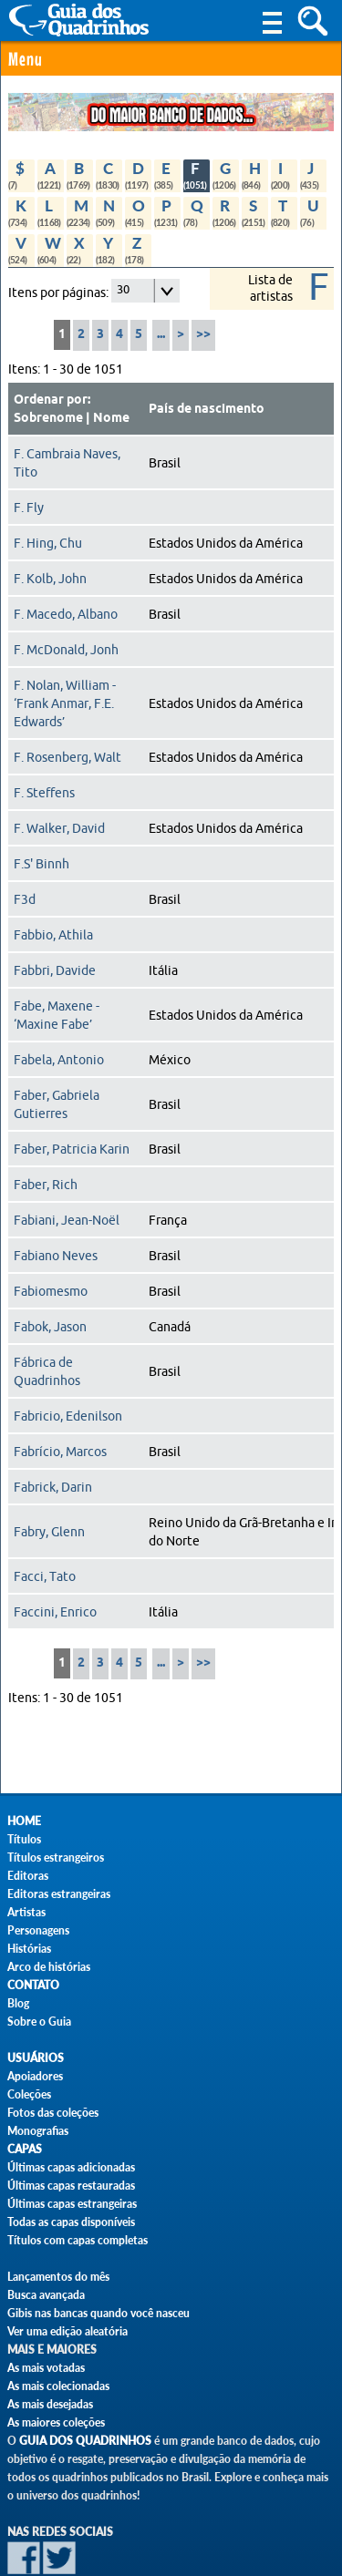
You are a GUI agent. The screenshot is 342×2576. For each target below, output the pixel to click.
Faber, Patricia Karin (72, 1149)
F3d (25, 899)
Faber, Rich (46, 1184)
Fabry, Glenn (49, 1532)
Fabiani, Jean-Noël (66, 1220)
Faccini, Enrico (55, 1612)
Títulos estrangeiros (55, 1857)
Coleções (29, 2094)
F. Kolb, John (50, 578)
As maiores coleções (56, 2422)
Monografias (37, 2131)
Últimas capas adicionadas (71, 2167)
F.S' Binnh (41, 864)
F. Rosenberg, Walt (67, 757)
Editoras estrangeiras (58, 1894)
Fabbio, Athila (53, 935)
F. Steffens (44, 793)
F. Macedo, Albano (66, 614)
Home (24, 1821)
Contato (33, 1985)
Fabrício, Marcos (60, 1451)
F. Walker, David (59, 828)
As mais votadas (46, 2368)
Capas (24, 2149)
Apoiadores (35, 2076)
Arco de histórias (48, 1967)
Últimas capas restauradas (71, 2185)
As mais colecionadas (58, 2386)
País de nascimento (206, 409)
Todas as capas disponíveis (71, 2222)
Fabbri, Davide (55, 970)
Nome (111, 418)
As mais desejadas (50, 2404)
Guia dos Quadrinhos (85, 2441)
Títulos (24, 1839)
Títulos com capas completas (77, 2240)
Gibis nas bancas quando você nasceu (98, 2313)
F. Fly (29, 507)
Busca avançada (46, 2295)
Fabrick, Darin (53, 1487)
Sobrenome (48, 418)
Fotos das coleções (52, 2112)
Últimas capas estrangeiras (72, 2204)
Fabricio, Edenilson (68, 1416)
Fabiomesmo (51, 1291)
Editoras (27, 1876)
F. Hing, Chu (48, 543)
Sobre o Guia (39, 2021)
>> (203, 335)
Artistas (26, 1912)
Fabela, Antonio (59, 1060)
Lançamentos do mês (58, 2277)
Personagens (38, 1930)
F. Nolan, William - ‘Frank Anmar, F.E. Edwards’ (65, 703)
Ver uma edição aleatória (67, 2331)
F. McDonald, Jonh (66, 649)
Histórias (29, 1948)
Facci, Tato (45, 1576)
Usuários (35, 2058)
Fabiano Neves (56, 1255)
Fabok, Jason (50, 1327)
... (161, 335)
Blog (18, 2003)
